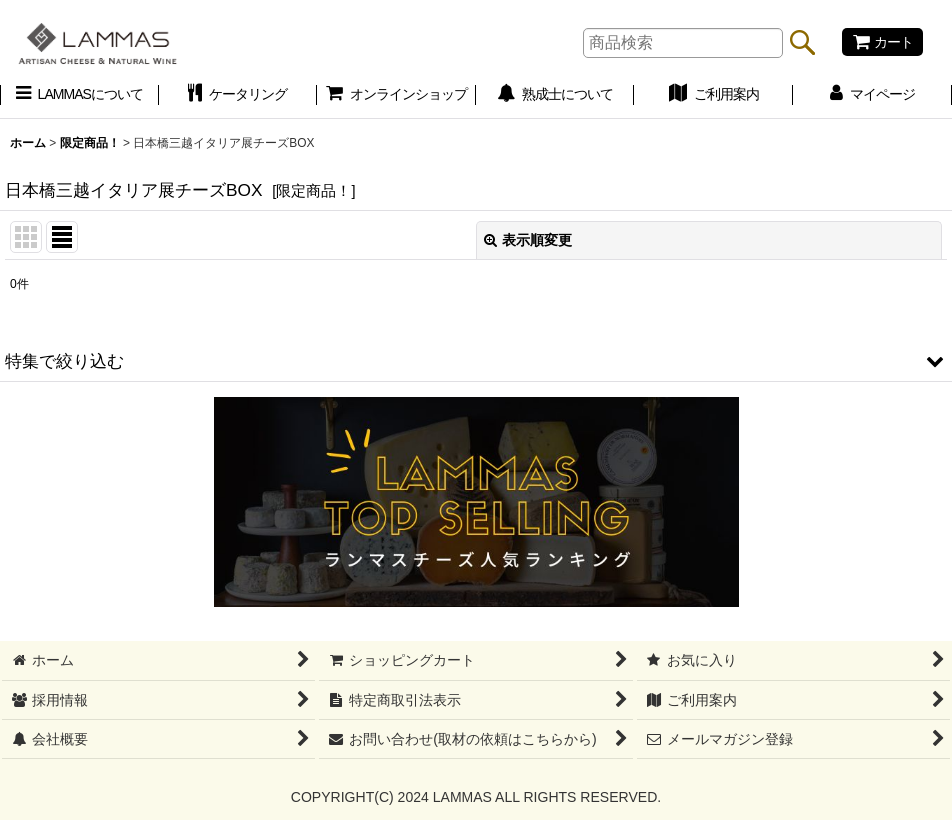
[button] (476, 361)
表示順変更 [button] (528, 240)
